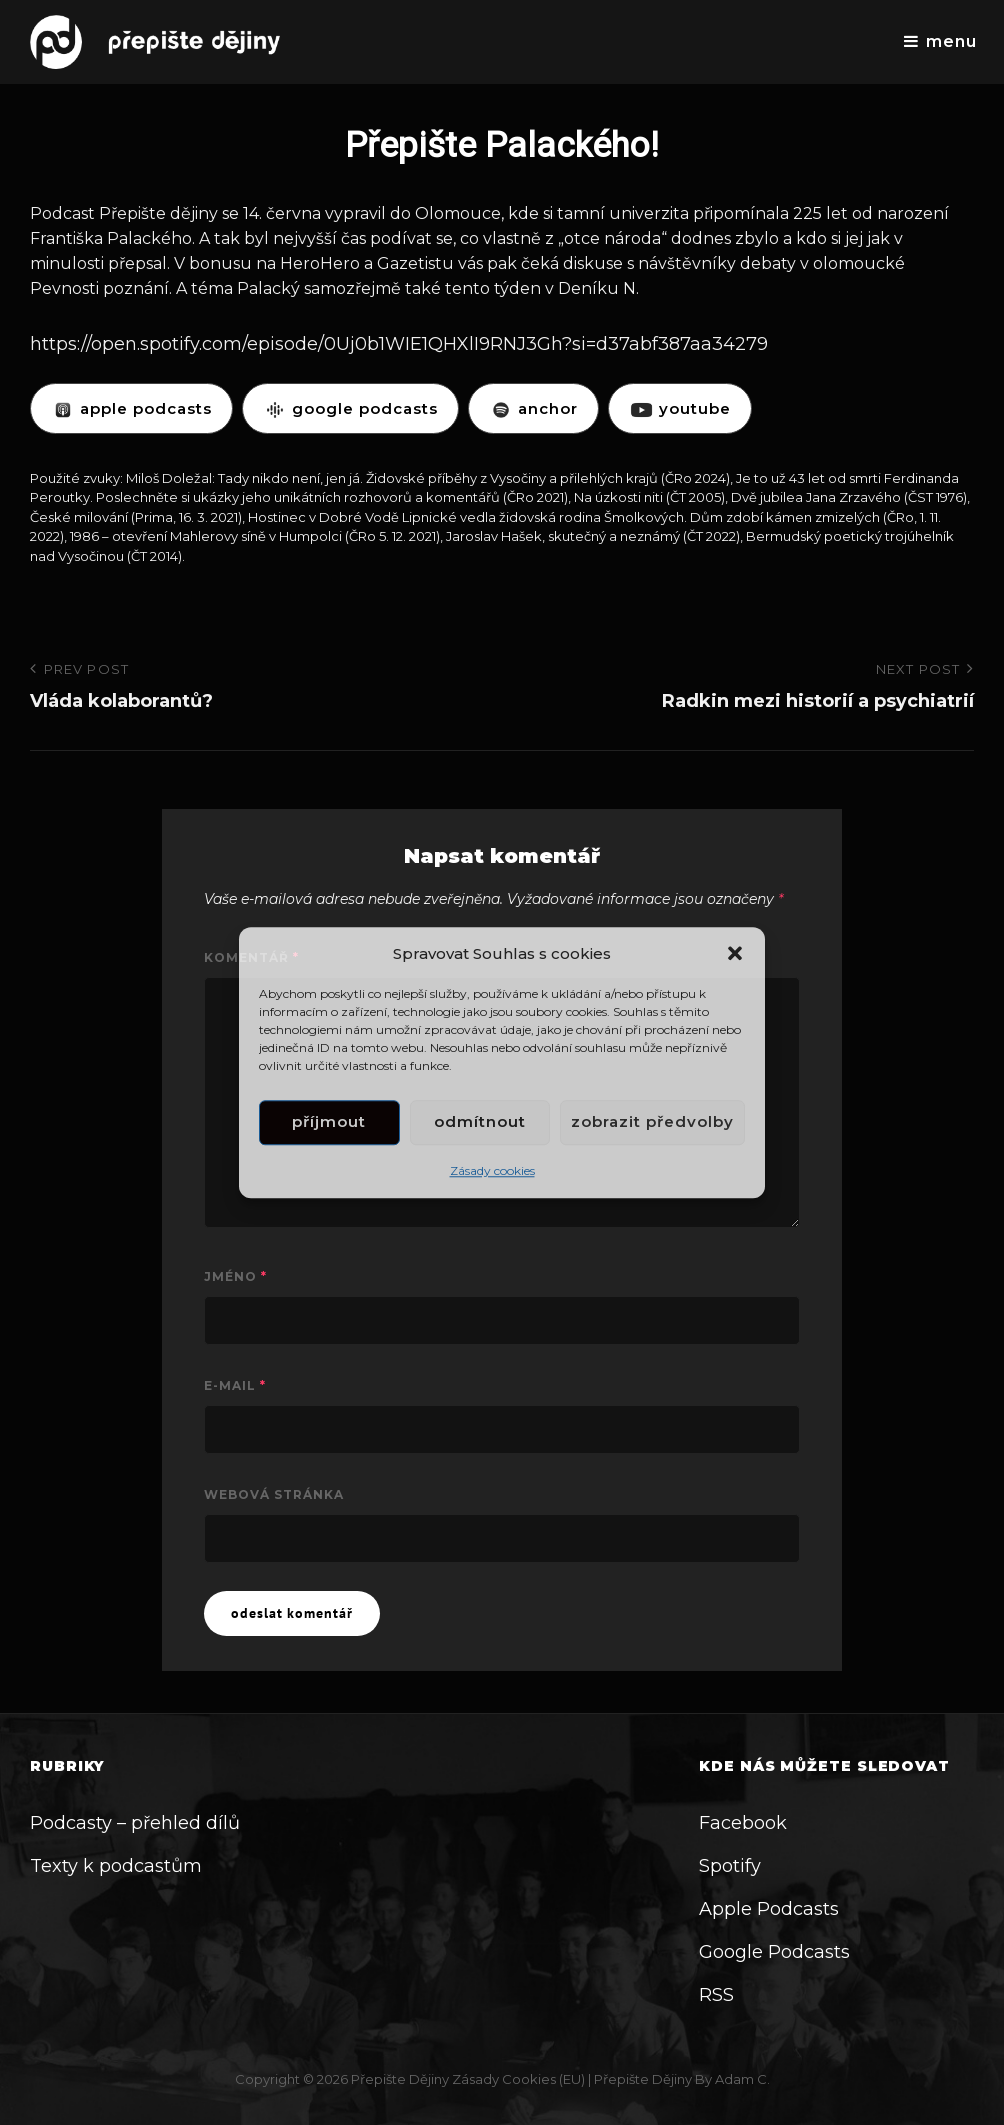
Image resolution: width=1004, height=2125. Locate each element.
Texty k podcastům (116, 1866)
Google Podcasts (774, 1952)
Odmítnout (480, 1122)
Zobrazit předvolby (652, 1122)
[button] (735, 953)
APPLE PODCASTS (131, 408)
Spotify (730, 1866)
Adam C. (742, 2079)
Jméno (235, 1276)
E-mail (235, 1385)
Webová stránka (274, 1494)
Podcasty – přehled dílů (135, 1823)
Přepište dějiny (400, 2079)
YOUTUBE (680, 409)
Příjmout (329, 1122)
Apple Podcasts (769, 1909)
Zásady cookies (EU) (518, 2079)
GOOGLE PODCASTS (350, 408)
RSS (716, 1995)
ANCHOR (533, 408)
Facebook (743, 1823)
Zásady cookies (492, 1170)
